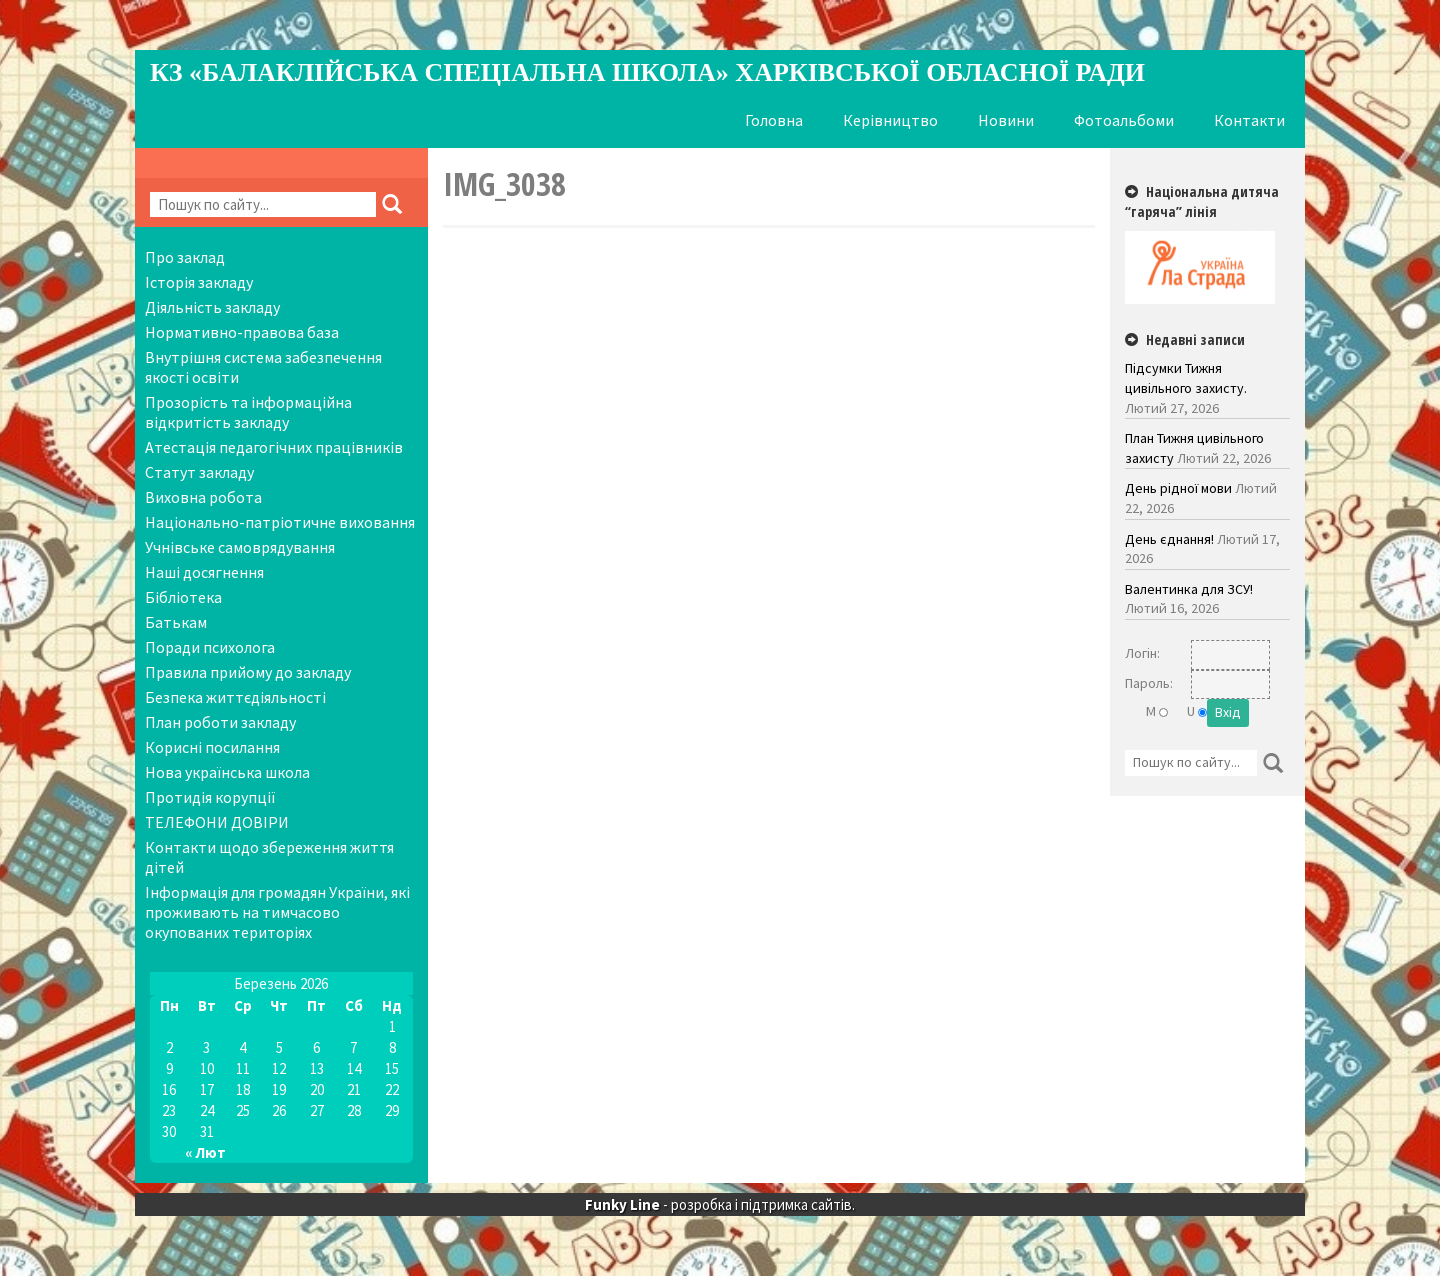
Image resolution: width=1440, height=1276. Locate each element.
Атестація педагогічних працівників (274, 447)
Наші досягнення (204, 572)
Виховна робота (203, 497)
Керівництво (890, 120)
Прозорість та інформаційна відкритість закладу (248, 412)
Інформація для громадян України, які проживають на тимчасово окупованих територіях (277, 912)
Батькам (176, 622)
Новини (1006, 120)
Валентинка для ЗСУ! (1189, 589)
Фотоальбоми (1124, 120)
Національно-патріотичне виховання (280, 522)
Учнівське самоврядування (240, 547)
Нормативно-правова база (242, 332)
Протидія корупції (210, 797)
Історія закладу (199, 282)
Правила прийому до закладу (248, 672)
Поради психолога (210, 647)
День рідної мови (1178, 488)
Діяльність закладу (212, 307)
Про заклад (185, 257)
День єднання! (1169, 539)
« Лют (205, 1152)
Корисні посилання (212, 747)
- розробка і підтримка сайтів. (720, 1204)
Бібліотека (183, 597)
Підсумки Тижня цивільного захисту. (1186, 378)
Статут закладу (199, 472)
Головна (774, 120)
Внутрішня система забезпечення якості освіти (263, 367)
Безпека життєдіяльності (235, 697)
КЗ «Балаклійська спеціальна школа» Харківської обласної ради (647, 72)
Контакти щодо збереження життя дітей (269, 857)
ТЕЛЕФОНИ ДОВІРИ (217, 822)
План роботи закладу (220, 722)
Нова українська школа (227, 772)
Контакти (1249, 120)
